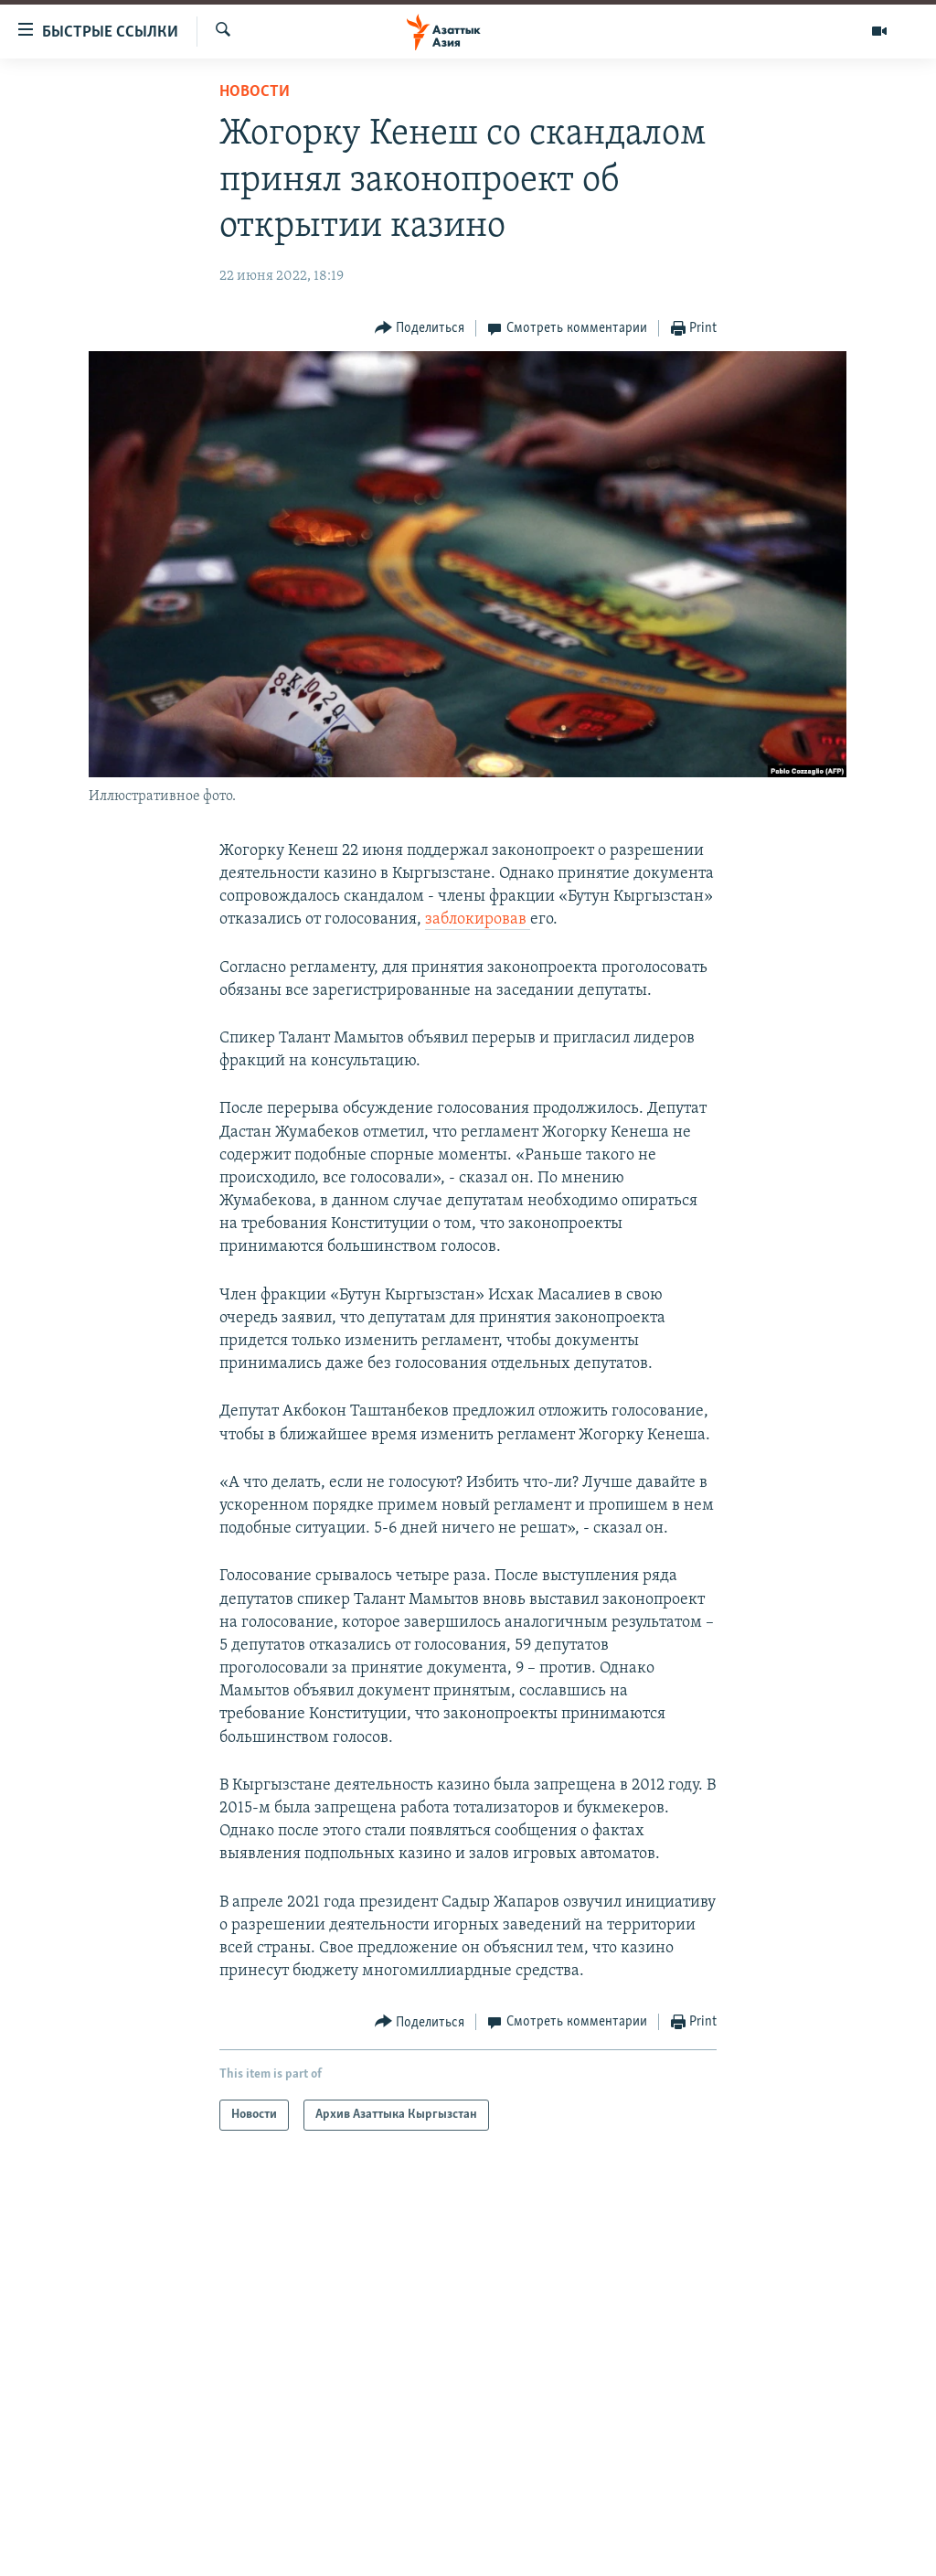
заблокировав (477, 919)
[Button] (420, 328)
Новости (254, 92)
